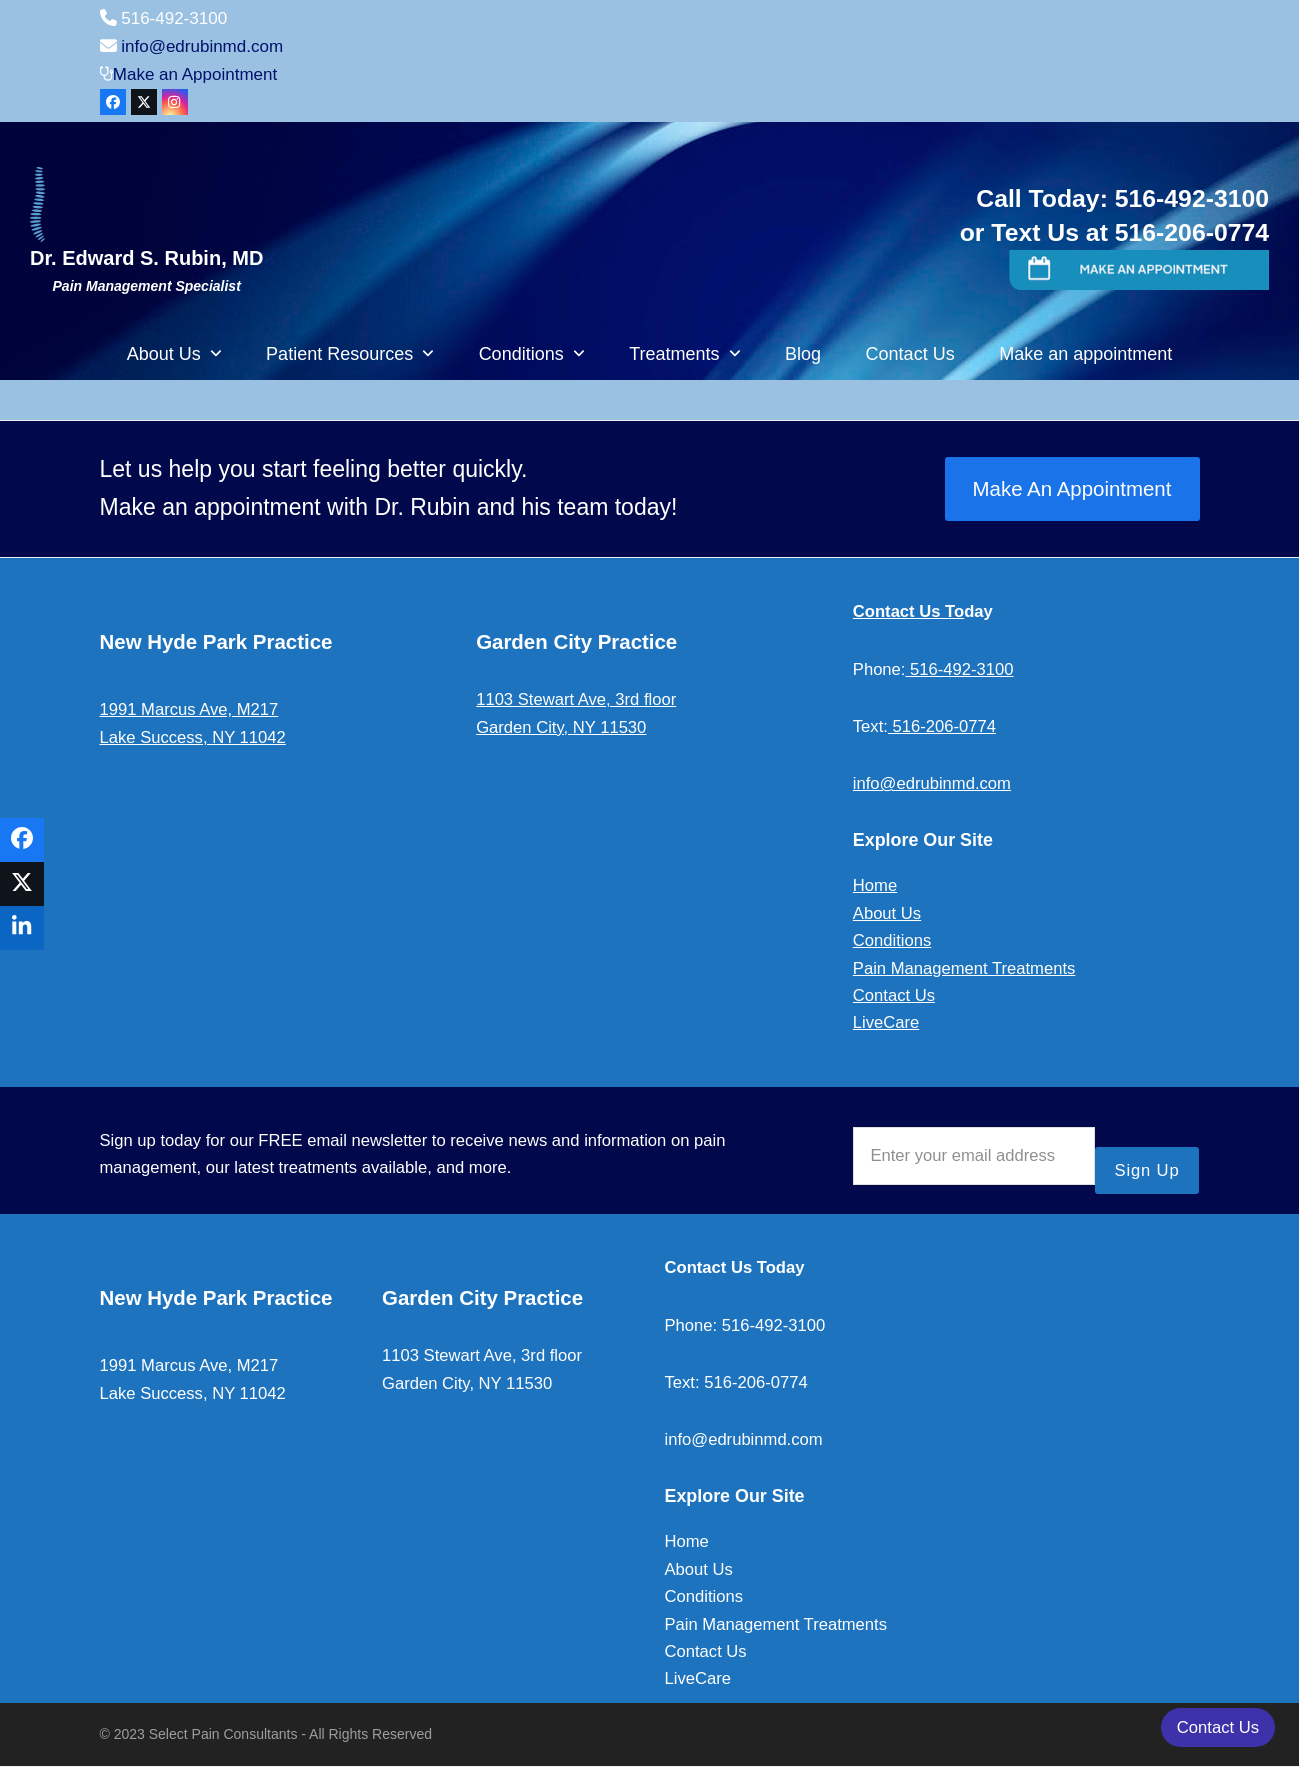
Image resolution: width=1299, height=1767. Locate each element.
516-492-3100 (959, 669)
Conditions (892, 940)
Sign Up (1147, 1170)
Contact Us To (908, 611)
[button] (22, 840)
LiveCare (886, 1022)
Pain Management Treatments (964, 968)
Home (875, 885)
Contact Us (894, 995)
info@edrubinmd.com (202, 46)
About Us (887, 913)
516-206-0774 (942, 726)
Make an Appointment (195, 74)
